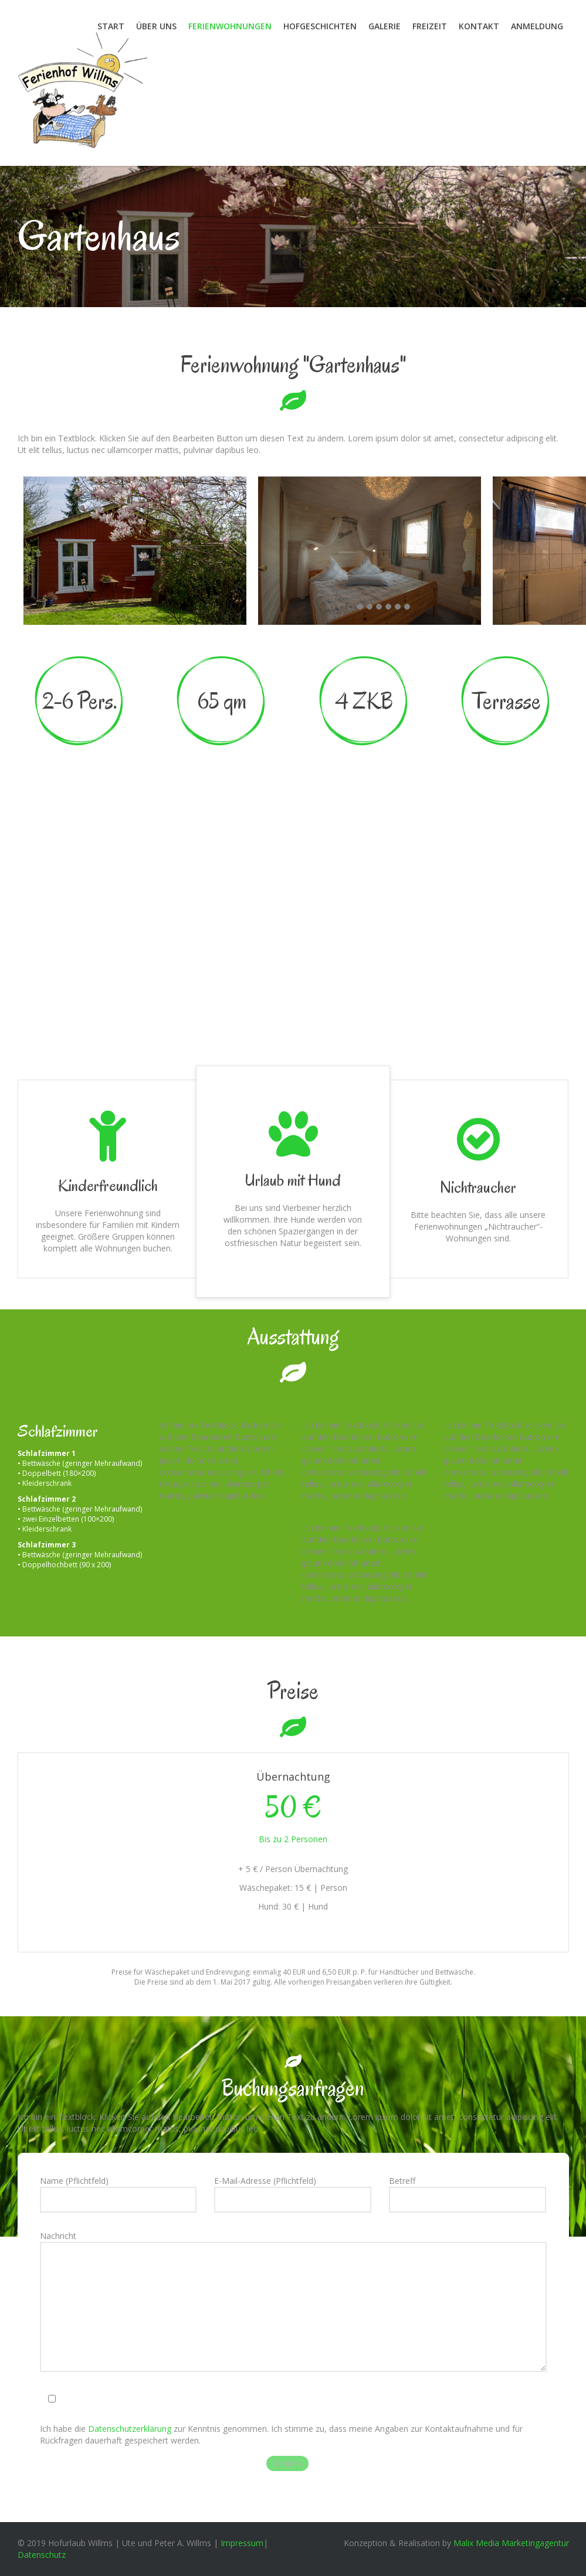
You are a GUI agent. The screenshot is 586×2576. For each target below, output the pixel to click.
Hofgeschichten (320, 26)
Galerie (384, 26)
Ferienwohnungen (230, 26)
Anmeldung (537, 26)
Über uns (156, 26)
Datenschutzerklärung (129, 2428)
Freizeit (429, 26)
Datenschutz (42, 2554)
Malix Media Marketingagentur (511, 2542)
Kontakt (479, 26)
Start (110, 26)
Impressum (242, 2542)
